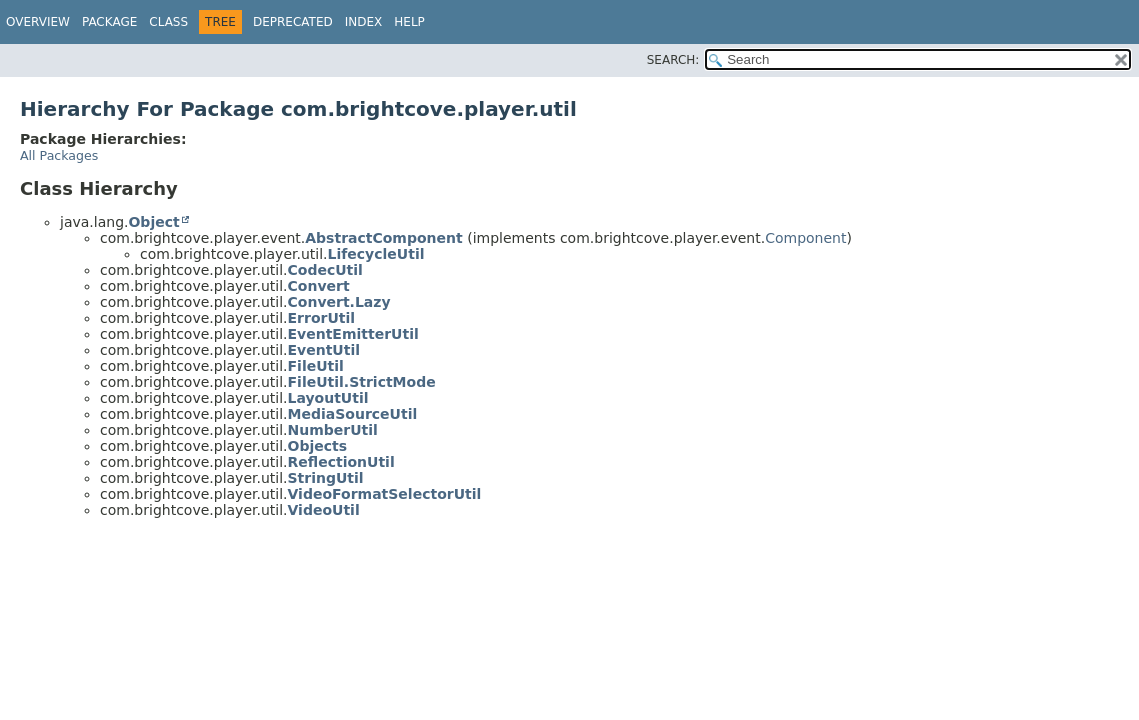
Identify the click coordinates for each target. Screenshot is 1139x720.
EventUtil (324, 350)
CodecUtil (325, 270)
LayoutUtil (328, 398)
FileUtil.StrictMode (362, 382)
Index (364, 22)
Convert (319, 286)
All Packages (59, 155)
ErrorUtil (322, 318)
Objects (318, 446)
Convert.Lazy (339, 302)
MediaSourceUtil (353, 414)
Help (409, 22)
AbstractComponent (383, 238)
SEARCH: (673, 60)
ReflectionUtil (341, 462)
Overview (38, 22)
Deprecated (293, 22)
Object (153, 222)
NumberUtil (333, 430)
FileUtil (316, 366)
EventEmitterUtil (353, 334)
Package (109, 22)
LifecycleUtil (376, 254)
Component (805, 238)
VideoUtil (324, 510)
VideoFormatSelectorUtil (385, 494)
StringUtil (326, 478)
